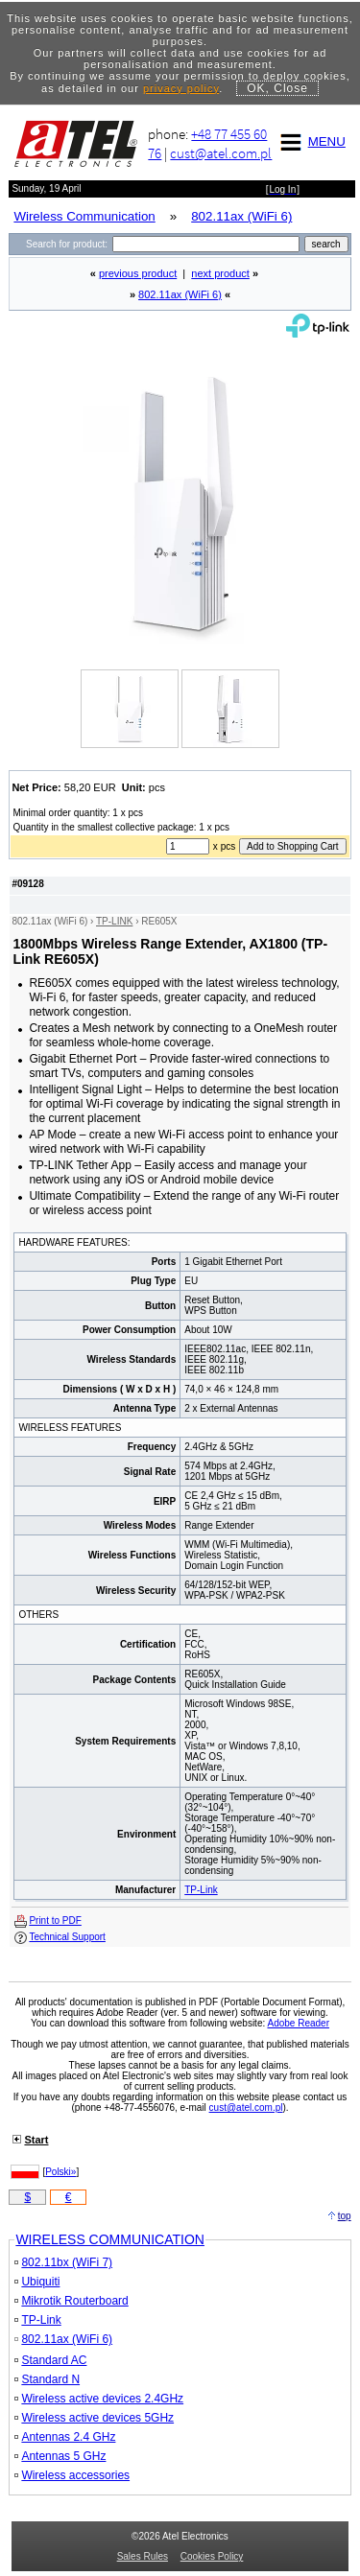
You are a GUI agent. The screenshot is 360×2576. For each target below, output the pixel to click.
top (344, 2216)
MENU (310, 141)
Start (36, 2139)
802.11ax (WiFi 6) (180, 294)
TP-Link (200, 1890)
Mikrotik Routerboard (71, 2300)
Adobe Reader (298, 2023)
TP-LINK (114, 921)
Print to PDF (55, 1920)
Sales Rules (142, 2556)
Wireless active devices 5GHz (94, 2417)
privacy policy (181, 88)
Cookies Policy (212, 2556)
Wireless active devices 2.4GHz (98, 2398)
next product (220, 273)
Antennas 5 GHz (60, 2456)
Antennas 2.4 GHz (64, 2437)
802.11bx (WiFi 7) (63, 2262)
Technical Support (67, 1937)
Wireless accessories (72, 2475)
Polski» (60, 2171)
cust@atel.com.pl (221, 153)
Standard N (47, 2379)
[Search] (206, 244)
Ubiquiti (37, 2281)
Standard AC (50, 2360)
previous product (138, 273)
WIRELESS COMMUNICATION (109, 2239)
